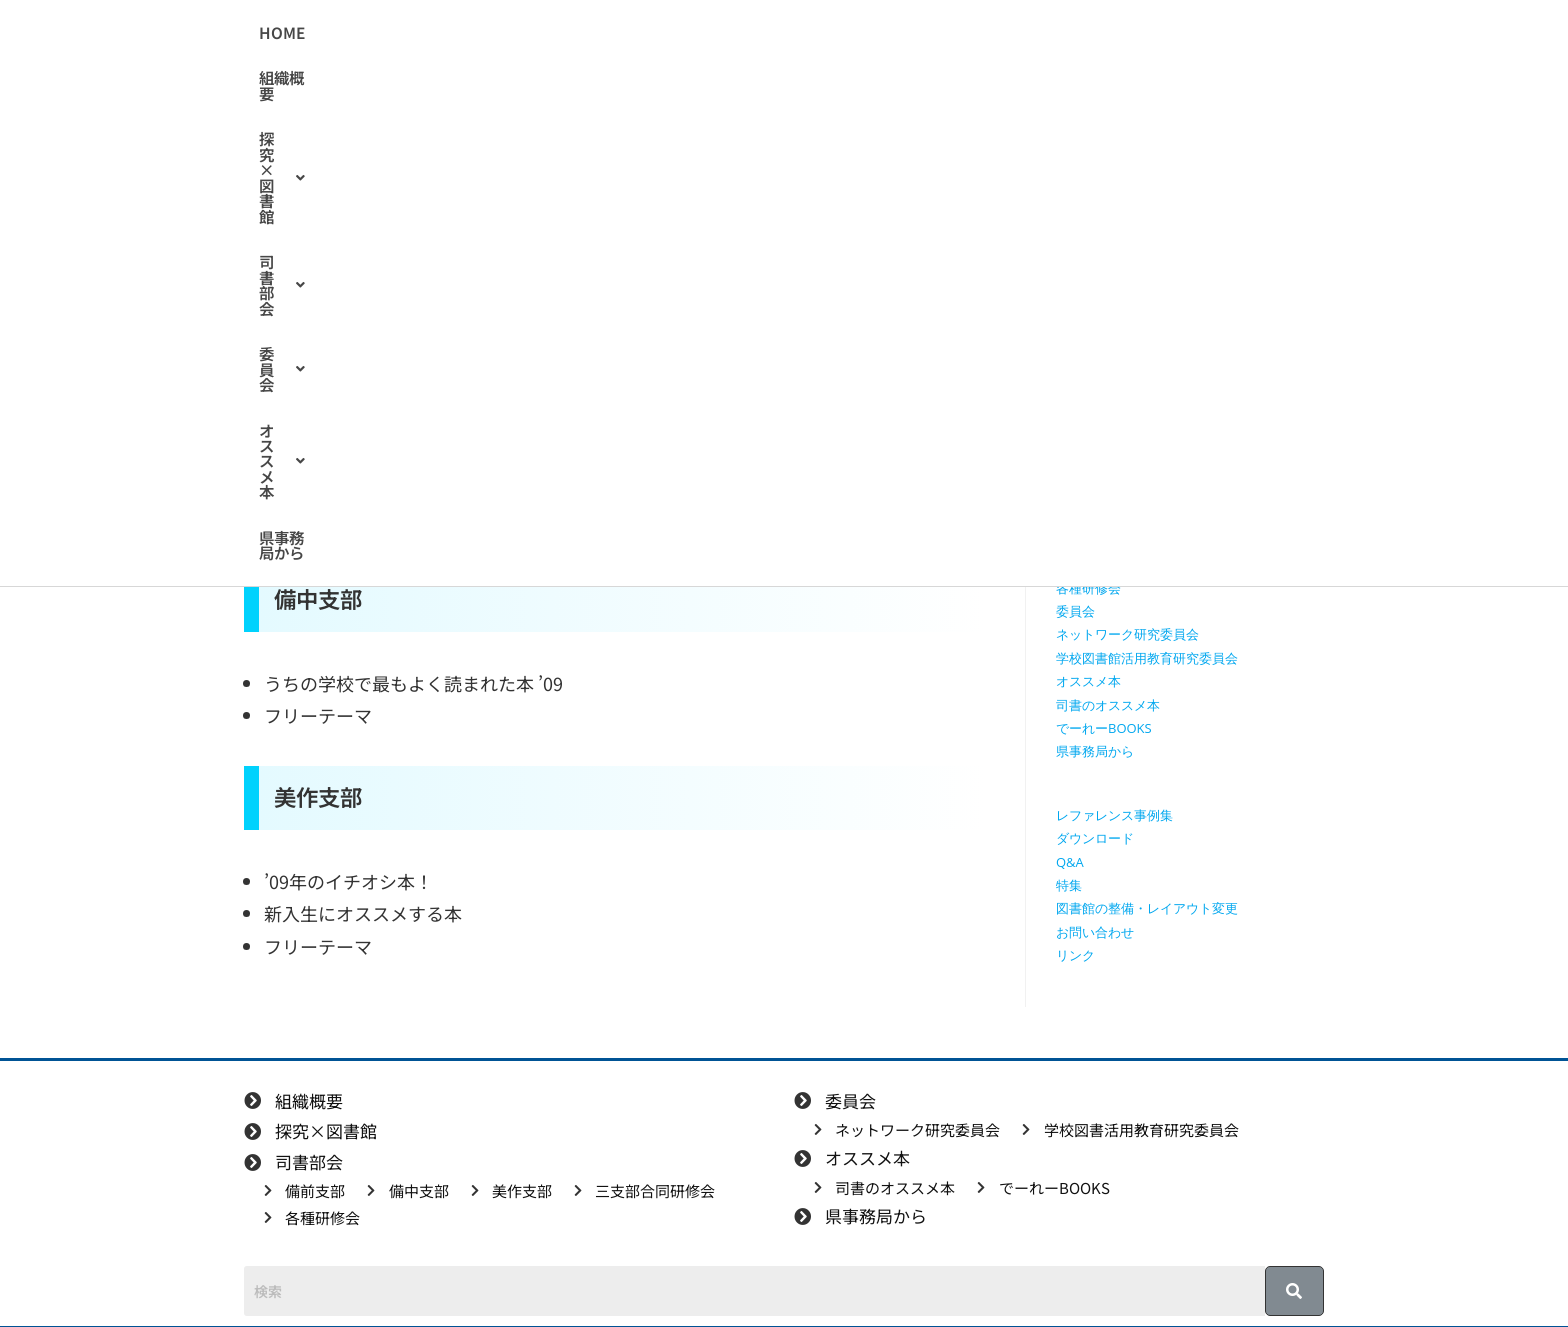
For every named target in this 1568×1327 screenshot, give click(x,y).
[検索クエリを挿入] (1195, 236)
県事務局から (1099, 33)
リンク (1075, 955)
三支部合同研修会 (1108, 564)
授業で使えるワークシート (1134, 377)
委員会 (868, 33)
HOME (446, 33)
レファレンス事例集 (1114, 815)
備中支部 (1082, 518)
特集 (1069, 885)
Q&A (1070, 862)
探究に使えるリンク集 (1121, 424)
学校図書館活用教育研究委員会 (1147, 658)
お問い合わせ (1095, 932)
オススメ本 (977, 33)
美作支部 (1082, 541)
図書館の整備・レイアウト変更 (1147, 908)
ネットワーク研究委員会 (1127, 634)
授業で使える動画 (1108, 401)
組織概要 (528, 33)
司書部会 (766, 33)
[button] (642, 33)
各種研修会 (1088, 588)
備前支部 (1082, 494)
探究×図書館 (642, 33)
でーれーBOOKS (1104, 728)
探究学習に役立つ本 (1114, 447)
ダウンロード (1095, 838)
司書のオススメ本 (462, 309)
